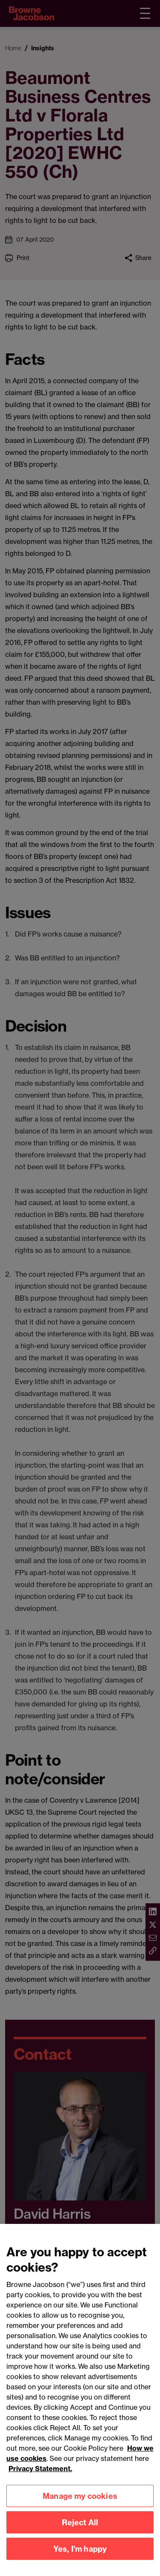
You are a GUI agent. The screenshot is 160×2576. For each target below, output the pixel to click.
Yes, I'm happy (80, 2557)
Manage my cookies (80, 2505)
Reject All (80, 2531)
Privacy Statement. (40, 2477)
